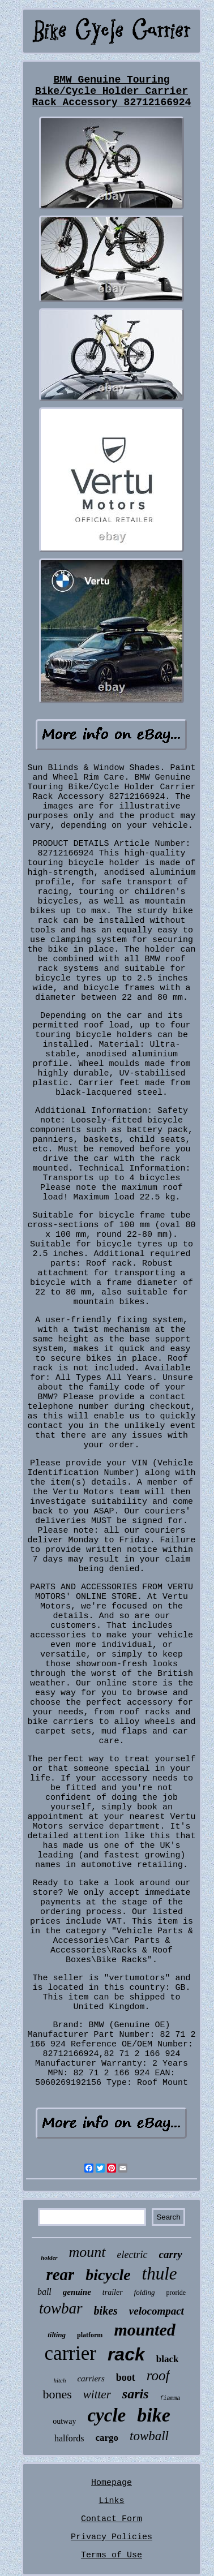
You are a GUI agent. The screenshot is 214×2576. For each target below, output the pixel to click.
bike (153, 2415)
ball (44, 2292)
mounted (144, 2329)
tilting (57, 2334)
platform (89, 2335)
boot (125, 2377)
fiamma (170, 2399)
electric (132, 2254)
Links (111, 2501)
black (167, 2359)
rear (60, 2274)
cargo (106, 2437)
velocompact (156, 2311)
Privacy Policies (111, 2537)
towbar (61, 2308)
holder (49, 2257)
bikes (106, 2310)
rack (126, 2354)
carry (170, 2254)
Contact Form (111, 2519)
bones (56, 2394)
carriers (90, 2378)
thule (159, 2273)
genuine (77, 2292)
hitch (59, 2380)
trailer (112, 2292)
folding (144, 2292)
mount (87, 2252)
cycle (106, 2415)
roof (158, 2375)
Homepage (111, 2483)
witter (97, 2394)
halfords (69, 2438)
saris (135, 2393)
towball (149, 2436)
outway (64, 2421)
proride (176, 2293)
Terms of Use (111, 2555)
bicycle (107, 2274)
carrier (70, 2353)
